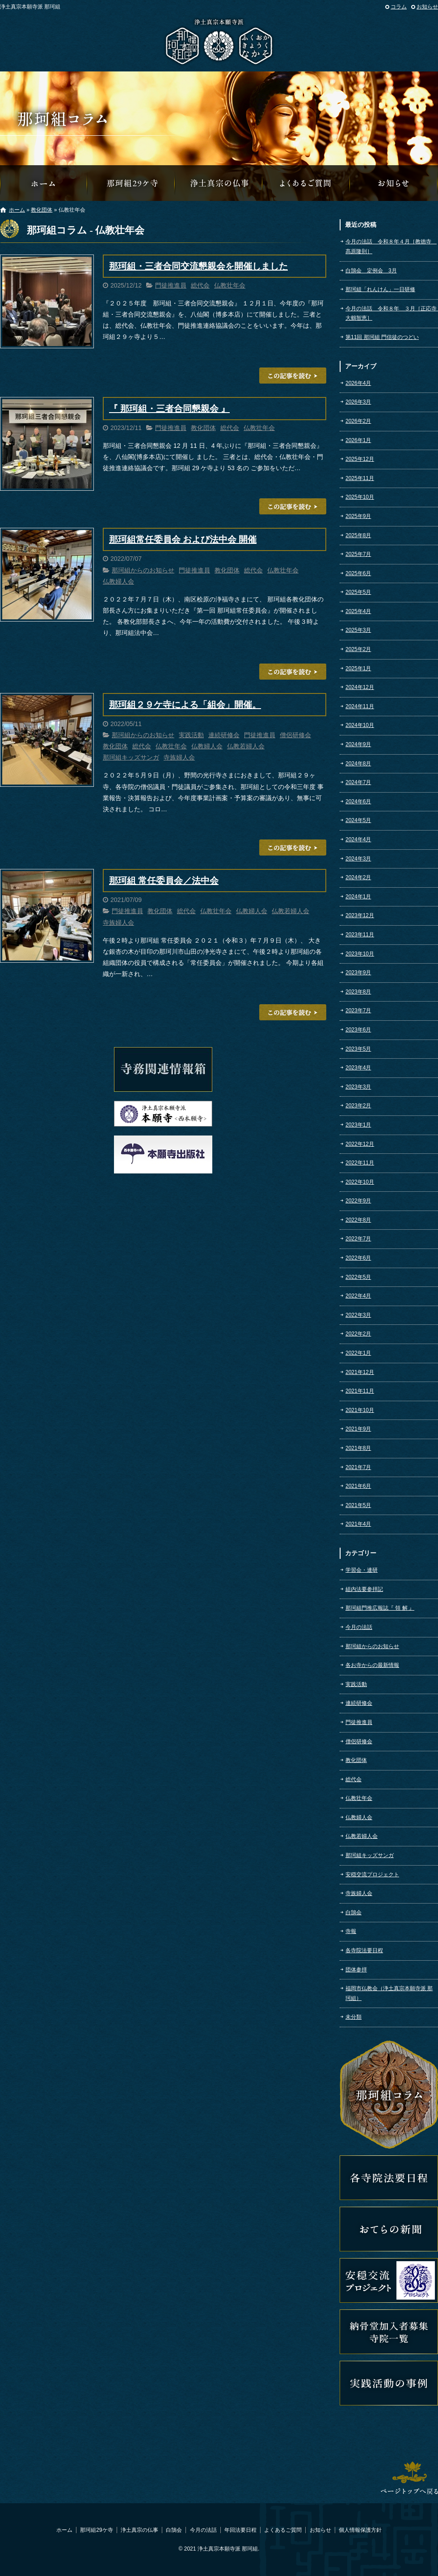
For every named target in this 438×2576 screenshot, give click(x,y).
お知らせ (427, 7)
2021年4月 (358, 1524)
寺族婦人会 (179, 757)
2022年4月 (358, 1296)
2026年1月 (358, 440)
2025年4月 (358, 611)
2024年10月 (359, 725)
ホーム (17, 210)
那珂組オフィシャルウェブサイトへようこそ (44, 183)
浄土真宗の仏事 (219, 183)
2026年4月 (358, 383)
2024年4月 (358, 839)
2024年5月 (358, 820)
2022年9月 (358, 1201)
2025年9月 (358, 516)
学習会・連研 (361, 1570)
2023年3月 (358, 1087)
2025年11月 (359, 478)
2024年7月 (358, 782)
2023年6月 (358, 1030)
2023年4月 (358, 1068)
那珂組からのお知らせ (394, 183)
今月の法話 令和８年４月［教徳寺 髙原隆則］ (391, 246)
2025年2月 (358, 649)
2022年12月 (359, 1144)
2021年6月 (358, 1486)
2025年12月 (359, 459)
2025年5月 (358, 592)
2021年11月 (359, 1391)
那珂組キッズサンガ (131, 757)
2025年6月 (358, 573)
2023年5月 (358, 1049)
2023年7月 (358, 1010)
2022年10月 (359, 1182)
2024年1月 (358, 896)
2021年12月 (359, 1372)
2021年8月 (358, 1448)
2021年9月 (358, 1429)
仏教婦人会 (118, 581)
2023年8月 (358, 992)
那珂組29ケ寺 (131, 183)
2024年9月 (358, 744)
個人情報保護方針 (360, 2530)
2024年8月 (358, 763)
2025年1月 (358, 668)
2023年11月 (359, 934)
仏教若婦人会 (246, 746)
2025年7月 (358, 554)
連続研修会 (224, 735)
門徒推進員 (170, 285)
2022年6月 (358, 1258)
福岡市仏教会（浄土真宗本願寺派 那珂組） (389, 1993)
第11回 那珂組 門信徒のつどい (382, 337)
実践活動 (191, 735)
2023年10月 (359, 954)
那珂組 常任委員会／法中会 (164, 880)
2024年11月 (359, 706)
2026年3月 (358, 402)
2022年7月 (358, 1239)
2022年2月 (358, 1334)
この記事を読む (292, 375)
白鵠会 (353, 1912)
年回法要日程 (240, 2530)
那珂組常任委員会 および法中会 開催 (183, 539)
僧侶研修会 (295, 735)
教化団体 (41, 210)
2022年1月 (358, 1353)
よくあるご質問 (306, 183)
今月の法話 (358, 1627)
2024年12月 (359, 687)
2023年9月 (358, 972)
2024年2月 (358, 877)
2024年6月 (358, 801)
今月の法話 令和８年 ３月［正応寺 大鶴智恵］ (391, 313)
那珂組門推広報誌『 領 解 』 (379, 1608)
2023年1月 (358, 1125)
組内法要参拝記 (364, 1589)
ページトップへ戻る (409, 2477)
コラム (399, 7)
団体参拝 (356, 1969)
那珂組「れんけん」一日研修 (380, 289)
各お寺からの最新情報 (372, 1665)
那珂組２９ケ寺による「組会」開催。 (185, 705)
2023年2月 (358, 1105)
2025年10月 (359, 497)
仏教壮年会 (229, 285)
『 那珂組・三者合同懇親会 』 (169, 408)
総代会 (200, 285)
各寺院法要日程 (364, 1950)
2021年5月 (358, 1505)
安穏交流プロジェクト (372, 1874)
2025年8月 (358, 535)
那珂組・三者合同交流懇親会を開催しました (198, 266)
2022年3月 (358, 1315)
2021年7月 (358, 1467)
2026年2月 (358, 421)
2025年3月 (358, 630)
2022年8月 (358, 1220)
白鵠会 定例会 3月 (371, 270)
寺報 (350, 1931)
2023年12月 (359, 915)
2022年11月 (359, 1163)
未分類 (353, 2017)
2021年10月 (359, 1410)
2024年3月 (358, 859)
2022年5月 (358, 1277)
